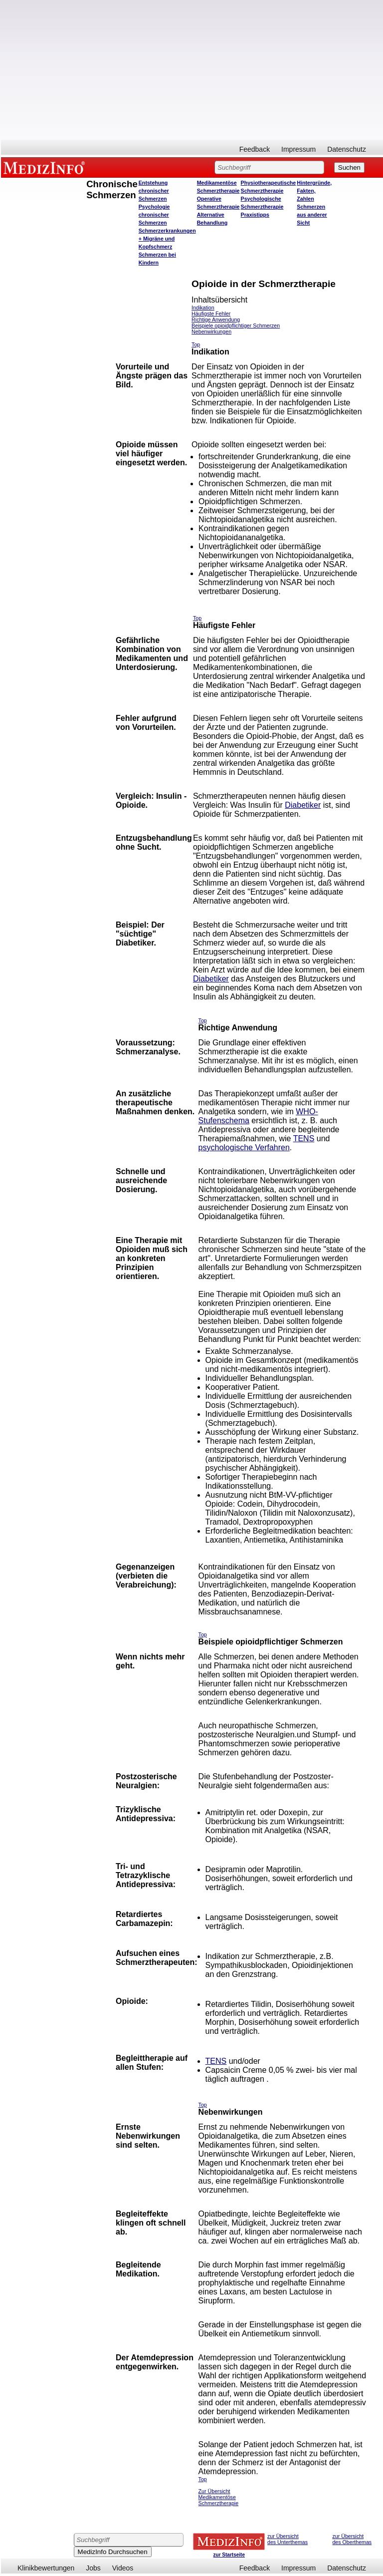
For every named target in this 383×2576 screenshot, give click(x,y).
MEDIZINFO (46, 167)
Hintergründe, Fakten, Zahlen (314, 191)
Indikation (203, 308)
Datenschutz (346, 149)
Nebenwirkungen (211, 331)
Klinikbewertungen (45, 2568)
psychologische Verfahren (244, 1147)
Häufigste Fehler (211, 314)
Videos (123, 2568)
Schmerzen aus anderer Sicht (312, 215)
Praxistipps (255, 215)
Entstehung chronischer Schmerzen (154, 191)
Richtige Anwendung (216, 319)
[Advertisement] (192, 70)
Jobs (93, 2568)
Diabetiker (303, 805)
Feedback (254, 149)
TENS (304, 1138)
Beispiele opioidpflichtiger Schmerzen (236, 325)
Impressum (298, 149)
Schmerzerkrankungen (167, 231)
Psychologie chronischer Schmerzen (154, 215)
